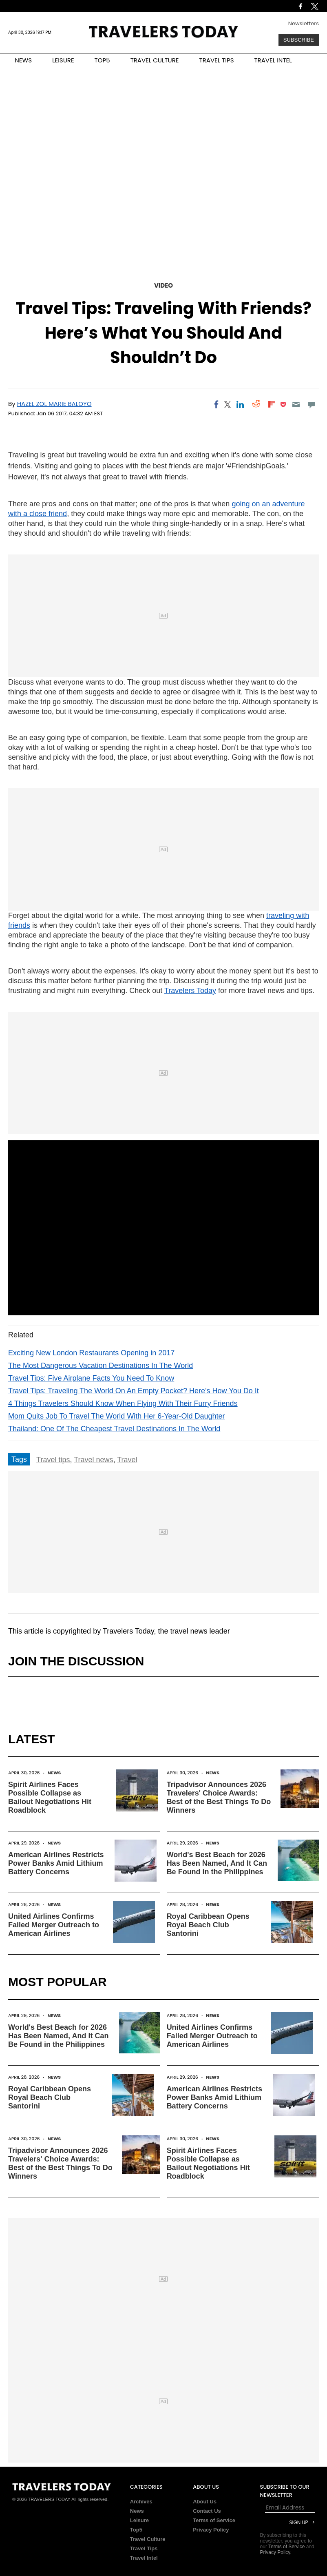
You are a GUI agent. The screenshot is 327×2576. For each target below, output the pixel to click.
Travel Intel (144, 2558)
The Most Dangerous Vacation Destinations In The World (100, 1365)
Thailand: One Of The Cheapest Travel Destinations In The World (114, 1429)
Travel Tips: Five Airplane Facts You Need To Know (91, 1378)
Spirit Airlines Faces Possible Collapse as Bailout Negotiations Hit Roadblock (49, 1797)
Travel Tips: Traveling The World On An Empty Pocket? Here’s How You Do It (133, 1391)
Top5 (136, 2530)
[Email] (296, 404)
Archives (141, 2501)
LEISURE (63, 60)
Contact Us (207, 2511)
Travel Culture (148, 2539)
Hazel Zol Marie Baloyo (54, 403)
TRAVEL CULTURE (154, 60)
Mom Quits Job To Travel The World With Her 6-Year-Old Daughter (116, 1416)
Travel (127, 1460)
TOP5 (102, 60)
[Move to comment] (312, 404)
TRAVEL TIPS (216, 60)
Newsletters (303, 23)
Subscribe (298, 40)
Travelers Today (190, 991)
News (54, 1772)
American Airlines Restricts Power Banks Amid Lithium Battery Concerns (56, 1863)
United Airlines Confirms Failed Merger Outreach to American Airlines (53, 1925)
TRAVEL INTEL (273, 60)
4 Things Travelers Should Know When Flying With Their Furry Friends (123, 1403)
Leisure (139, 2520)
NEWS (23, 60)
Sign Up (298, 2522)
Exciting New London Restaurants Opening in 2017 (91, 1353)
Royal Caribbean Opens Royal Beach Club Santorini (208, 1925)
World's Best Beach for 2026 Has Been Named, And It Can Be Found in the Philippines (217, 1863)
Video (163, 285)
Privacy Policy (211, 2530)
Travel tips (53, 1460)
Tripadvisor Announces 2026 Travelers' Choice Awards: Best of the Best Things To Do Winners (219, 1797)
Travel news (93, 1460)
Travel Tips (144, 2548)
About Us (205, 2501)
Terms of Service (214, 2520)
